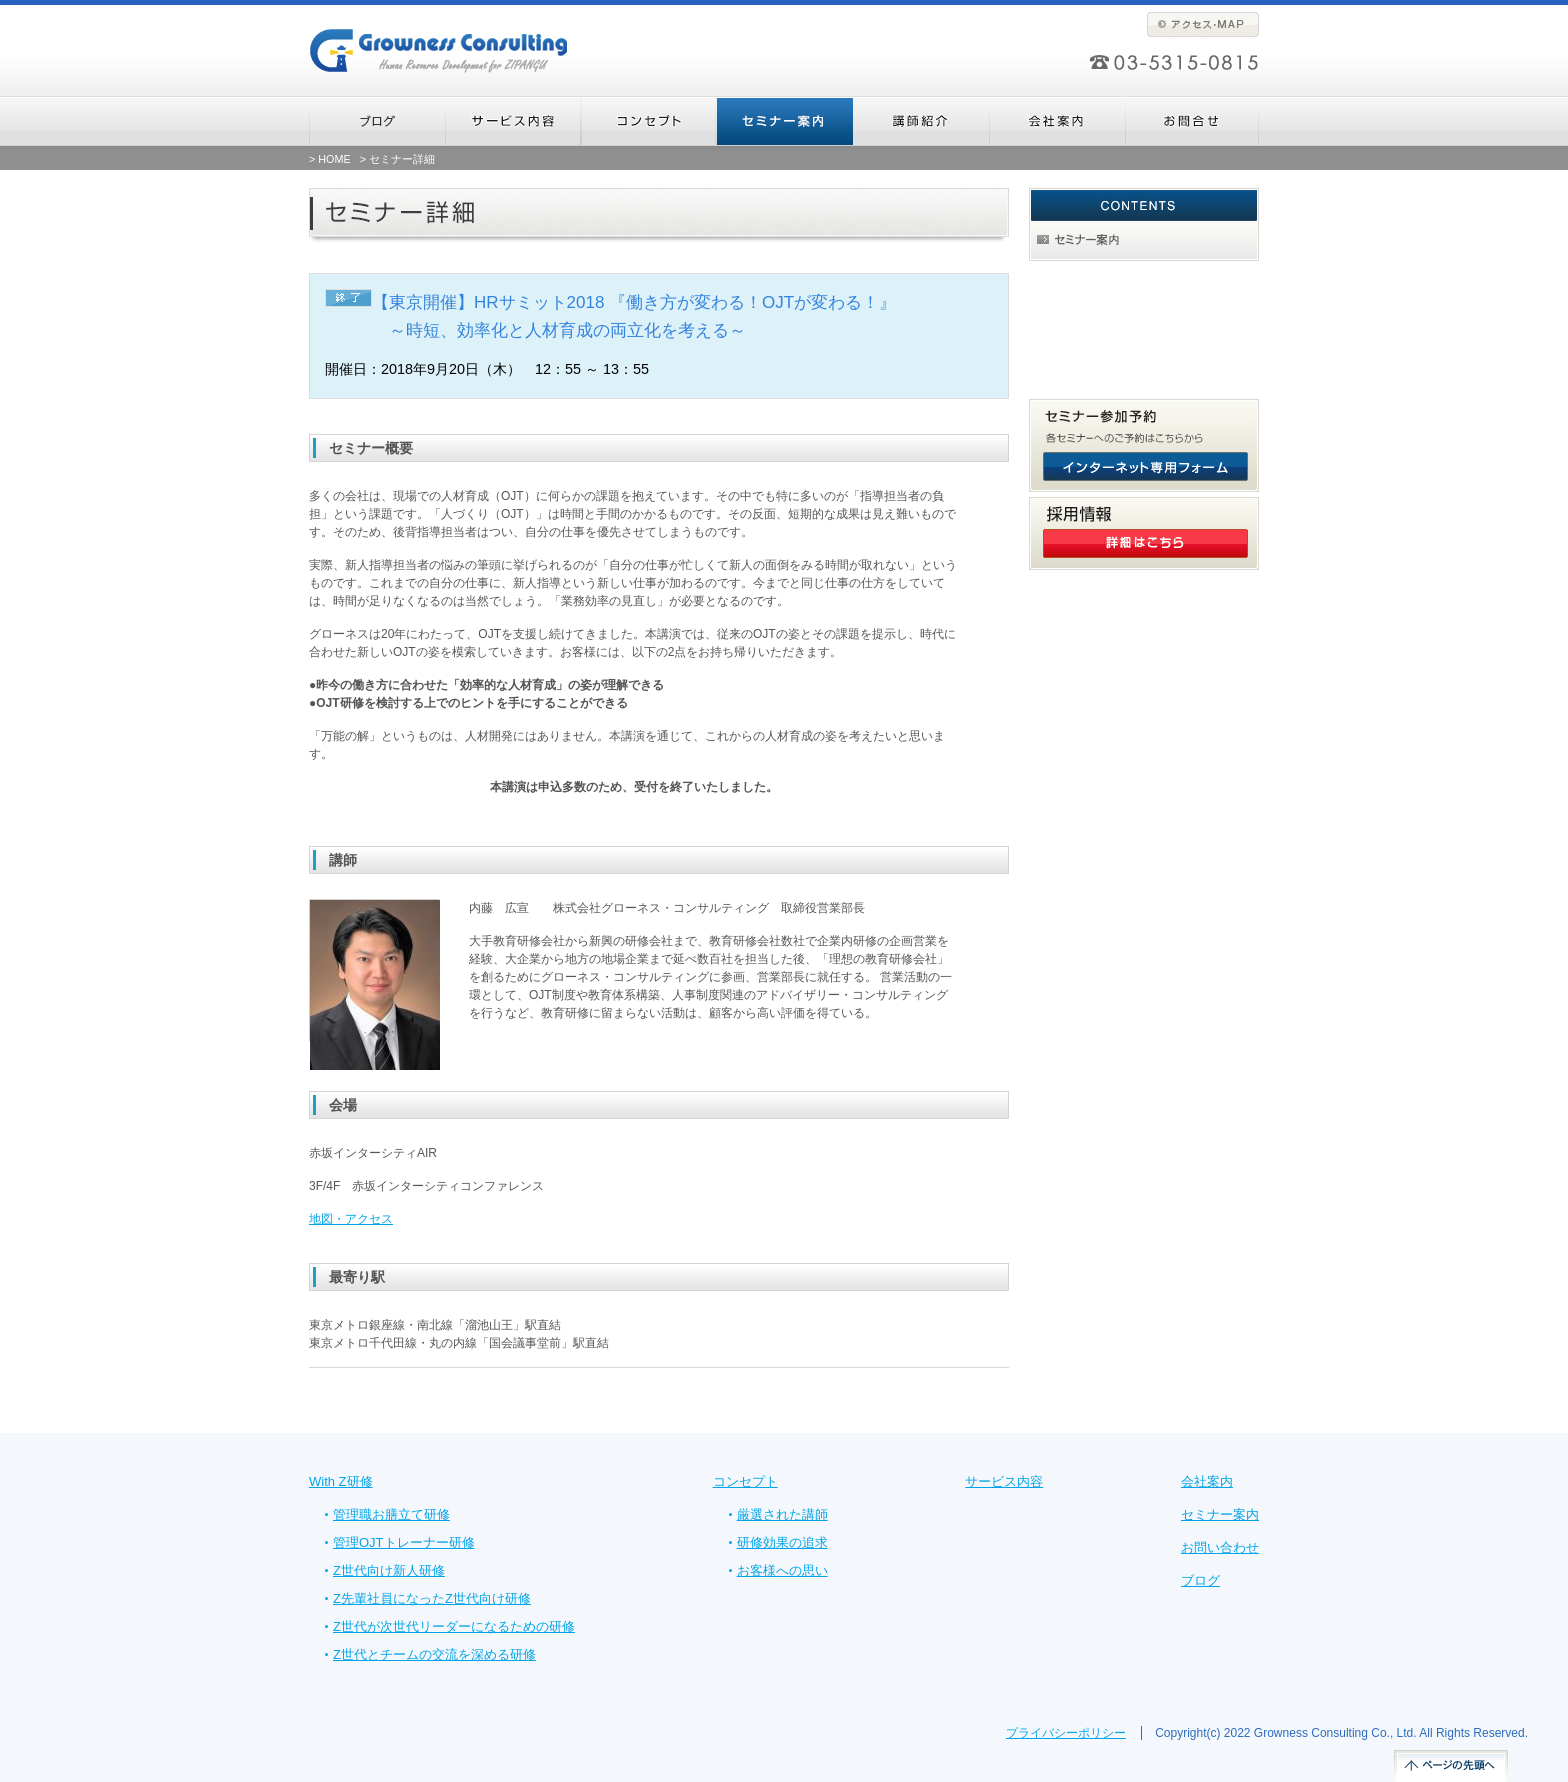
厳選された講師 (782, 1514)
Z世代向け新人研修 (389, 1570)
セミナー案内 (1220, 1514)
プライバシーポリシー (1066, 1733)
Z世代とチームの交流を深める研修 (434, 1654)
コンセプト (745, 1481)
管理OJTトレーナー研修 (404, 1542)
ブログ (1200, 1580)
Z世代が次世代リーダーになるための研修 (454, 1626)
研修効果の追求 (782, 1542)
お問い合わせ (1220, 1547)
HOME (334, 159)
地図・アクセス (351, 1219)
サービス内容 (1004, 1481)
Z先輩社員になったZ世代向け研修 (432, 1598)
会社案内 (1207, 1481)
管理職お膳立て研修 (391, 1514)
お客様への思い (782, 1570)
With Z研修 (341, 1481)
